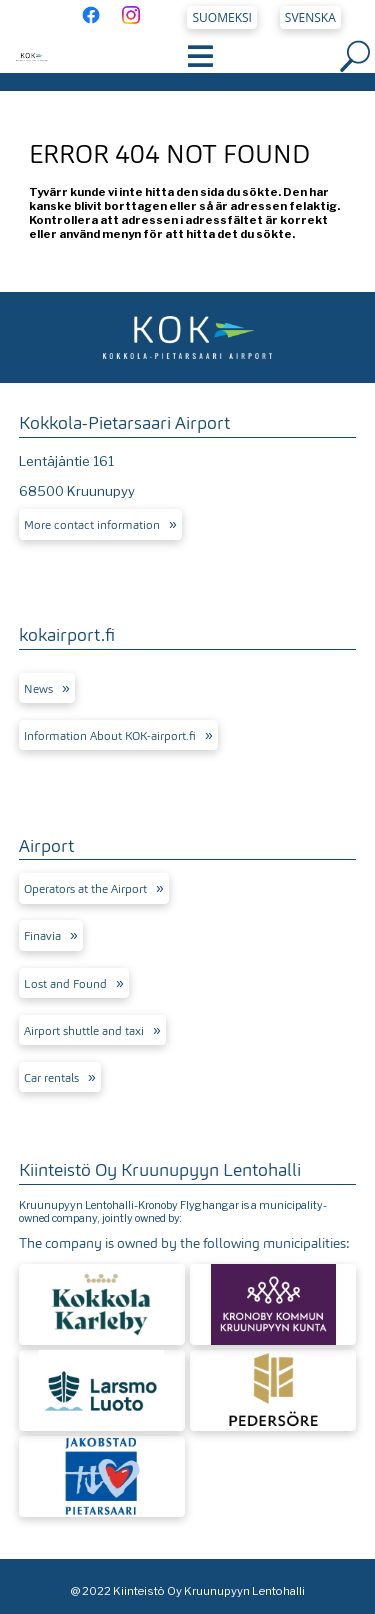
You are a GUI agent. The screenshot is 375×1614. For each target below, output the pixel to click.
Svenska (310, 17)
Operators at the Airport (85, 889)
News (38, 689)
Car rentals (51, 1078)
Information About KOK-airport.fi (110, 736)
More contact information (92, 525)
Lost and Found (65, 984)
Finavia (42, 936)
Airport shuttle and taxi (84, 1031)
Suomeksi (222, 17)
